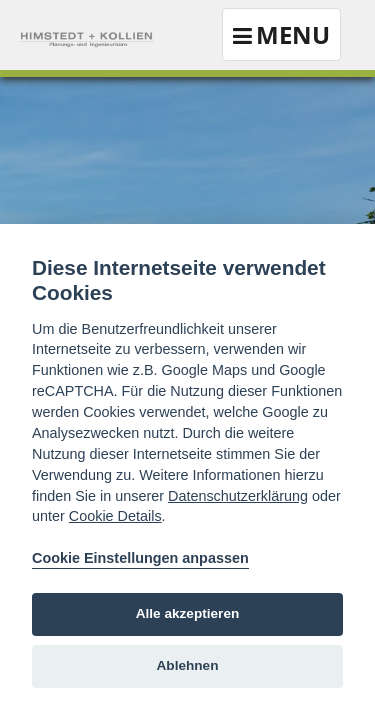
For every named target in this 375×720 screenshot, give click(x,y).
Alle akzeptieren (188, 613)
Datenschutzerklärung (238, 496)
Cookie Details (115, 516)
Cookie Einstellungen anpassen (140, 558)
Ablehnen (188, 665)
